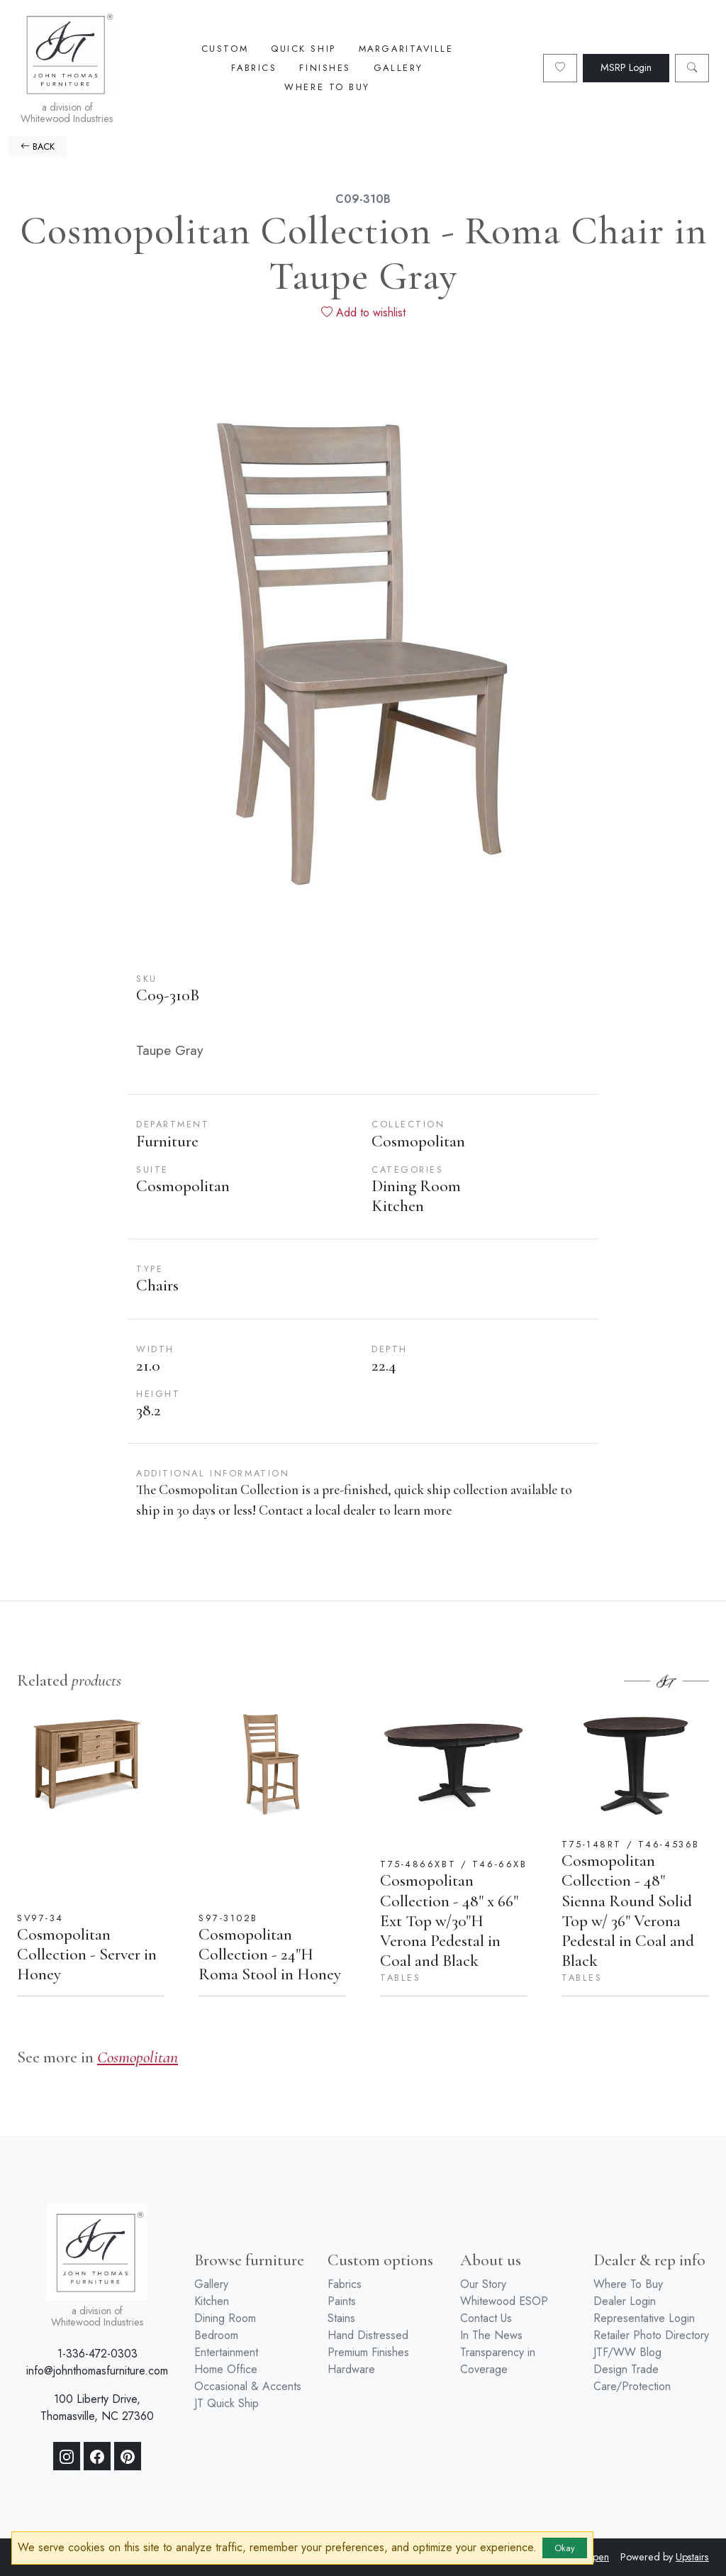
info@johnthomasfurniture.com (97, 2370)
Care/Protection (632, 2386)
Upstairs (692, 2557)
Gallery (398, 67)
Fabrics (254, 67)
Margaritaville (406, 48)
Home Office (225, 2369)
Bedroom (216, 2335)
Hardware (351, 2369)
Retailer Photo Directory (651, 2335)
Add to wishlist (363, 312)
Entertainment (226, 2352)
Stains (341, 2318)
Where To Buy (327, 87)
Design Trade (626, 2369)
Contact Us (486, 2318)
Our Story (483, 2284)
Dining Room (225, 2318)
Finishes (324, 67)
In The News (491, 2335)
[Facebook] (97, 2456)
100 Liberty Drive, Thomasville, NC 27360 (97, 2407)
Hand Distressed (368, 2335)
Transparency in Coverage (497, 2360)
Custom (224, 48)
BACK (38, 146)
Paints (342, 2301)
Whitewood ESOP (504, 2301)
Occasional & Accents (247, 2386)
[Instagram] (66, 2456)
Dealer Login (624, 2301)
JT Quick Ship (226, 2403)
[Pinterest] (127, 2456)
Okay (564, 2548)
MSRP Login (626, 67)
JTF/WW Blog (627, 2352)
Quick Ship (303, 48)
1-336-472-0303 (97, 2353)
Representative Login (644, 2318)
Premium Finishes (368, 2352)
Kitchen (211, 2301)
